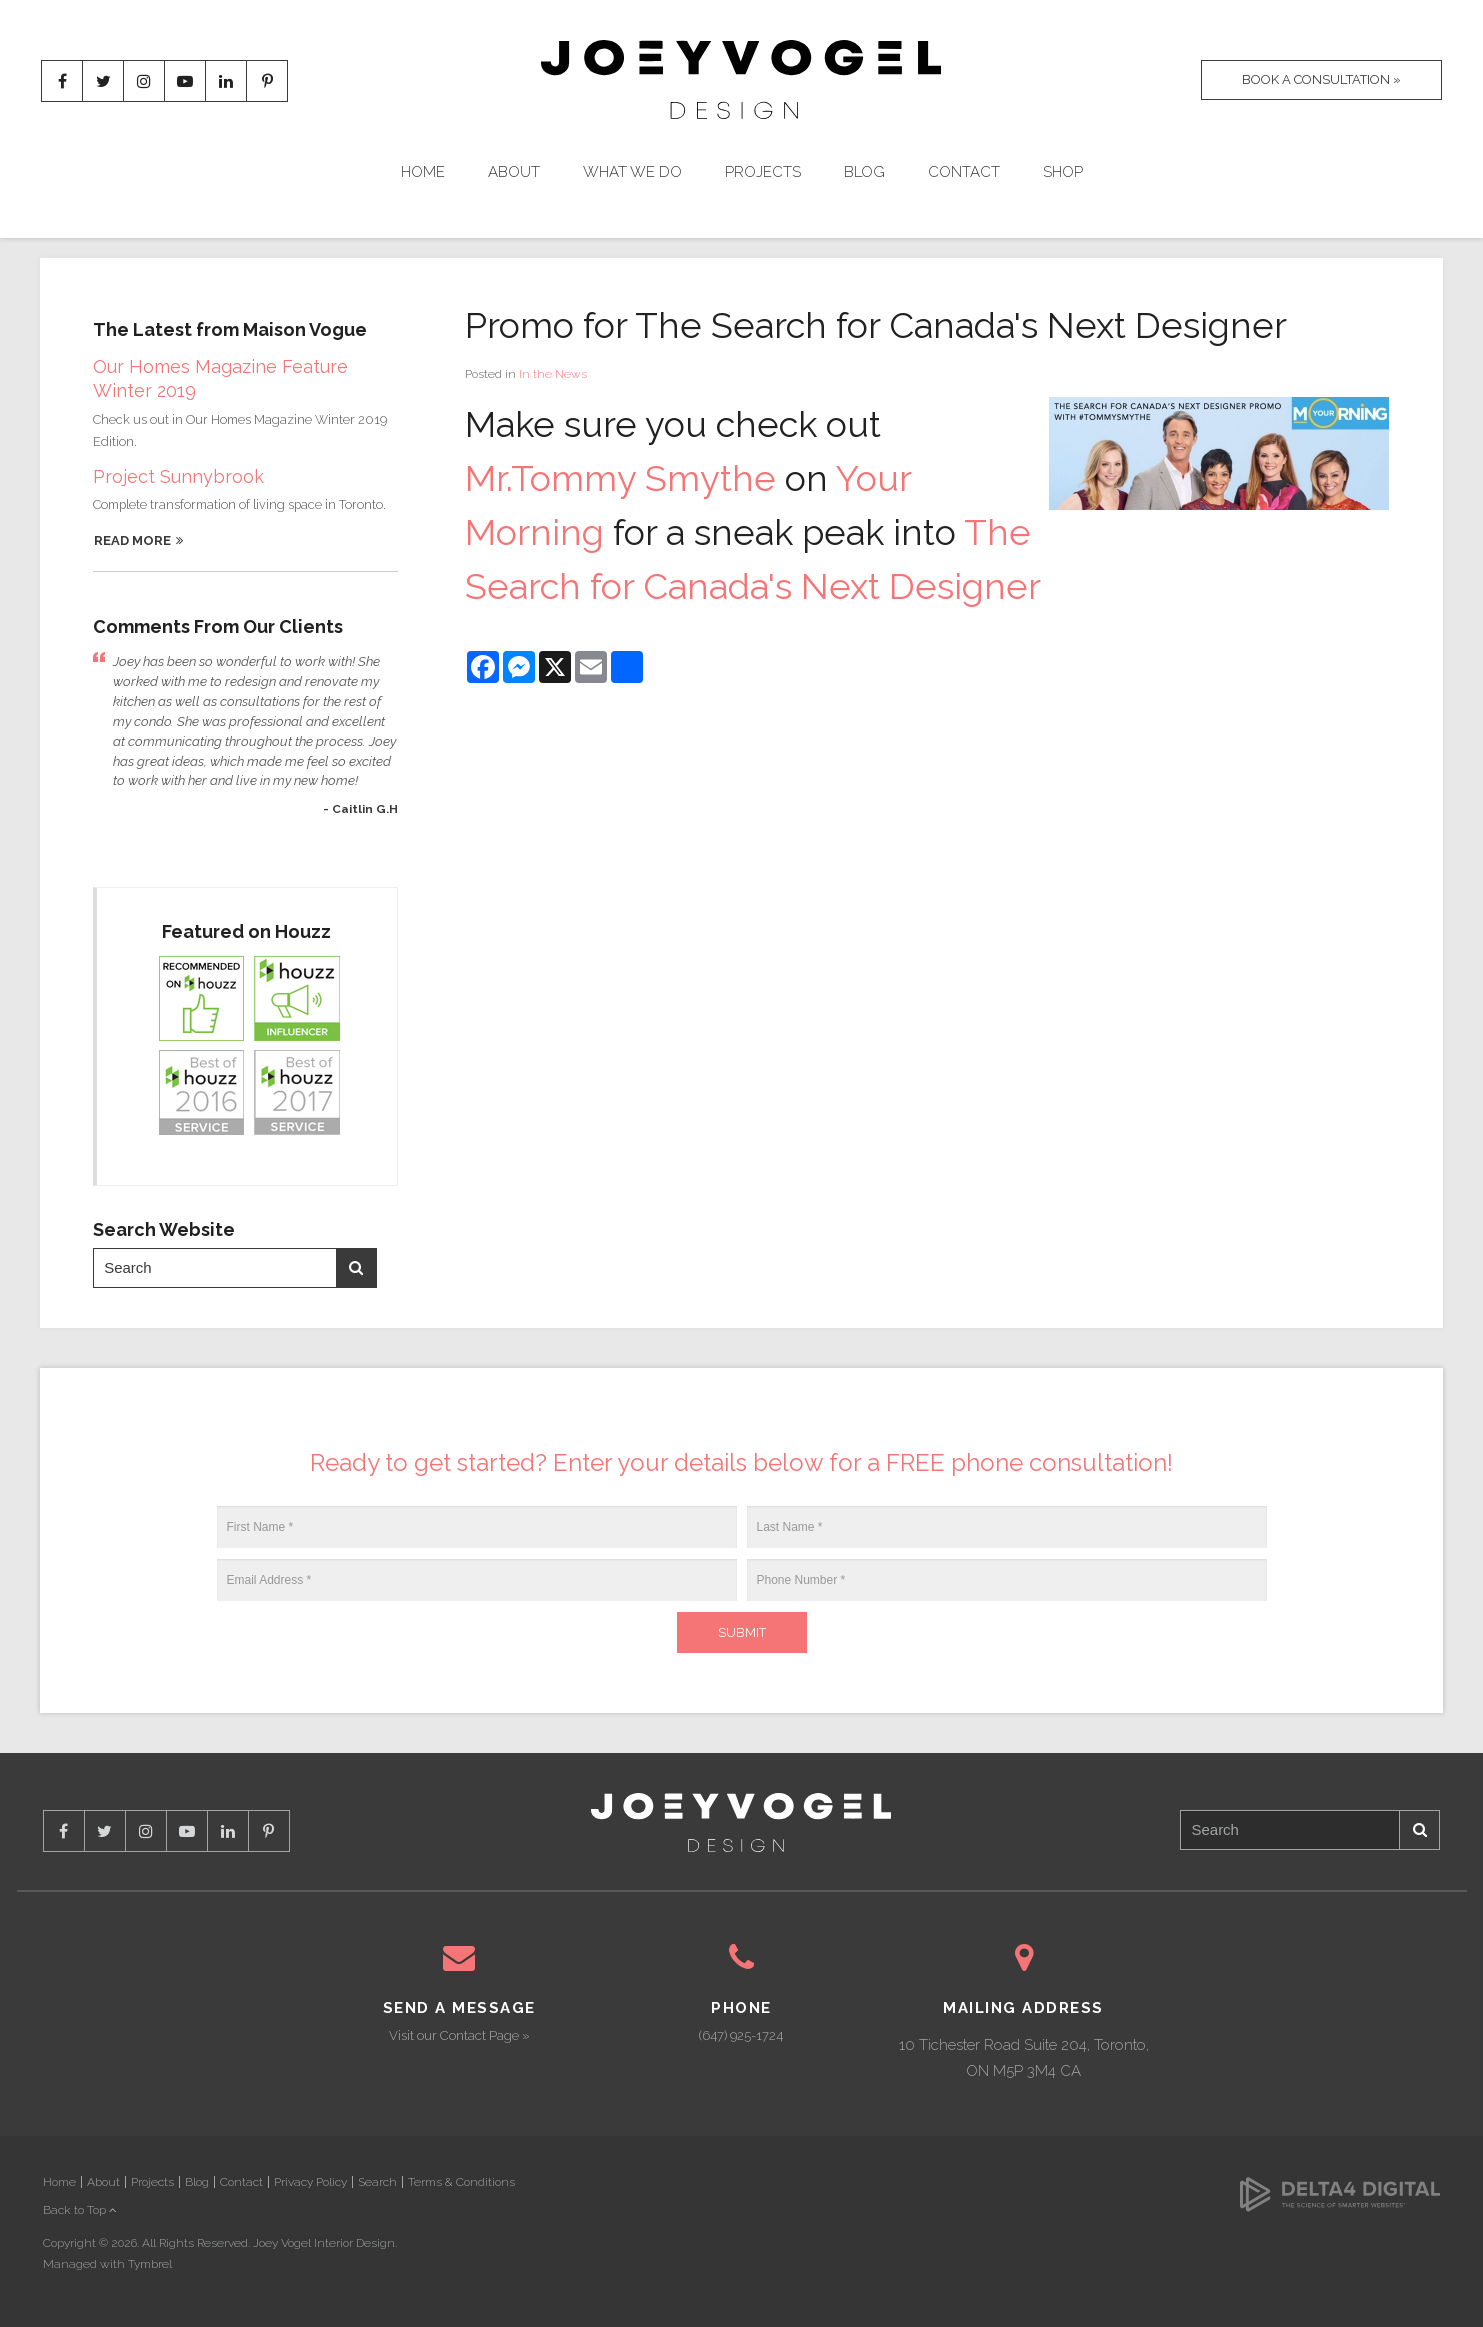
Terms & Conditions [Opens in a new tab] (461, 2182)
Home (423, 172)
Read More (132, 540)
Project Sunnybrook (178, 476)
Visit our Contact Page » (459, 2035)
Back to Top (80, 2210)
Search (356, 1267)
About (514, 172)
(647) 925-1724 (741, 2035)
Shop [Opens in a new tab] (1063, 172)
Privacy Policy (310, 2182)
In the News (553, 374)
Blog (864, 172)
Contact (964, 172)
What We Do (632, 172)
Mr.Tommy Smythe (620, 478)
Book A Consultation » (1321, 79)
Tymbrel (150, 2264)
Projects (763, 172)
